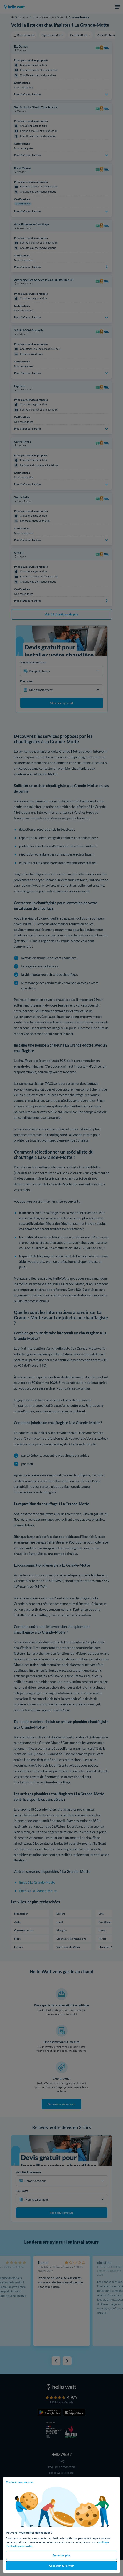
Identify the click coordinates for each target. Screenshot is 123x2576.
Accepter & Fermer (61, 2565)
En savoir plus (61, 2555)
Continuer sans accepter (20, 2482)
